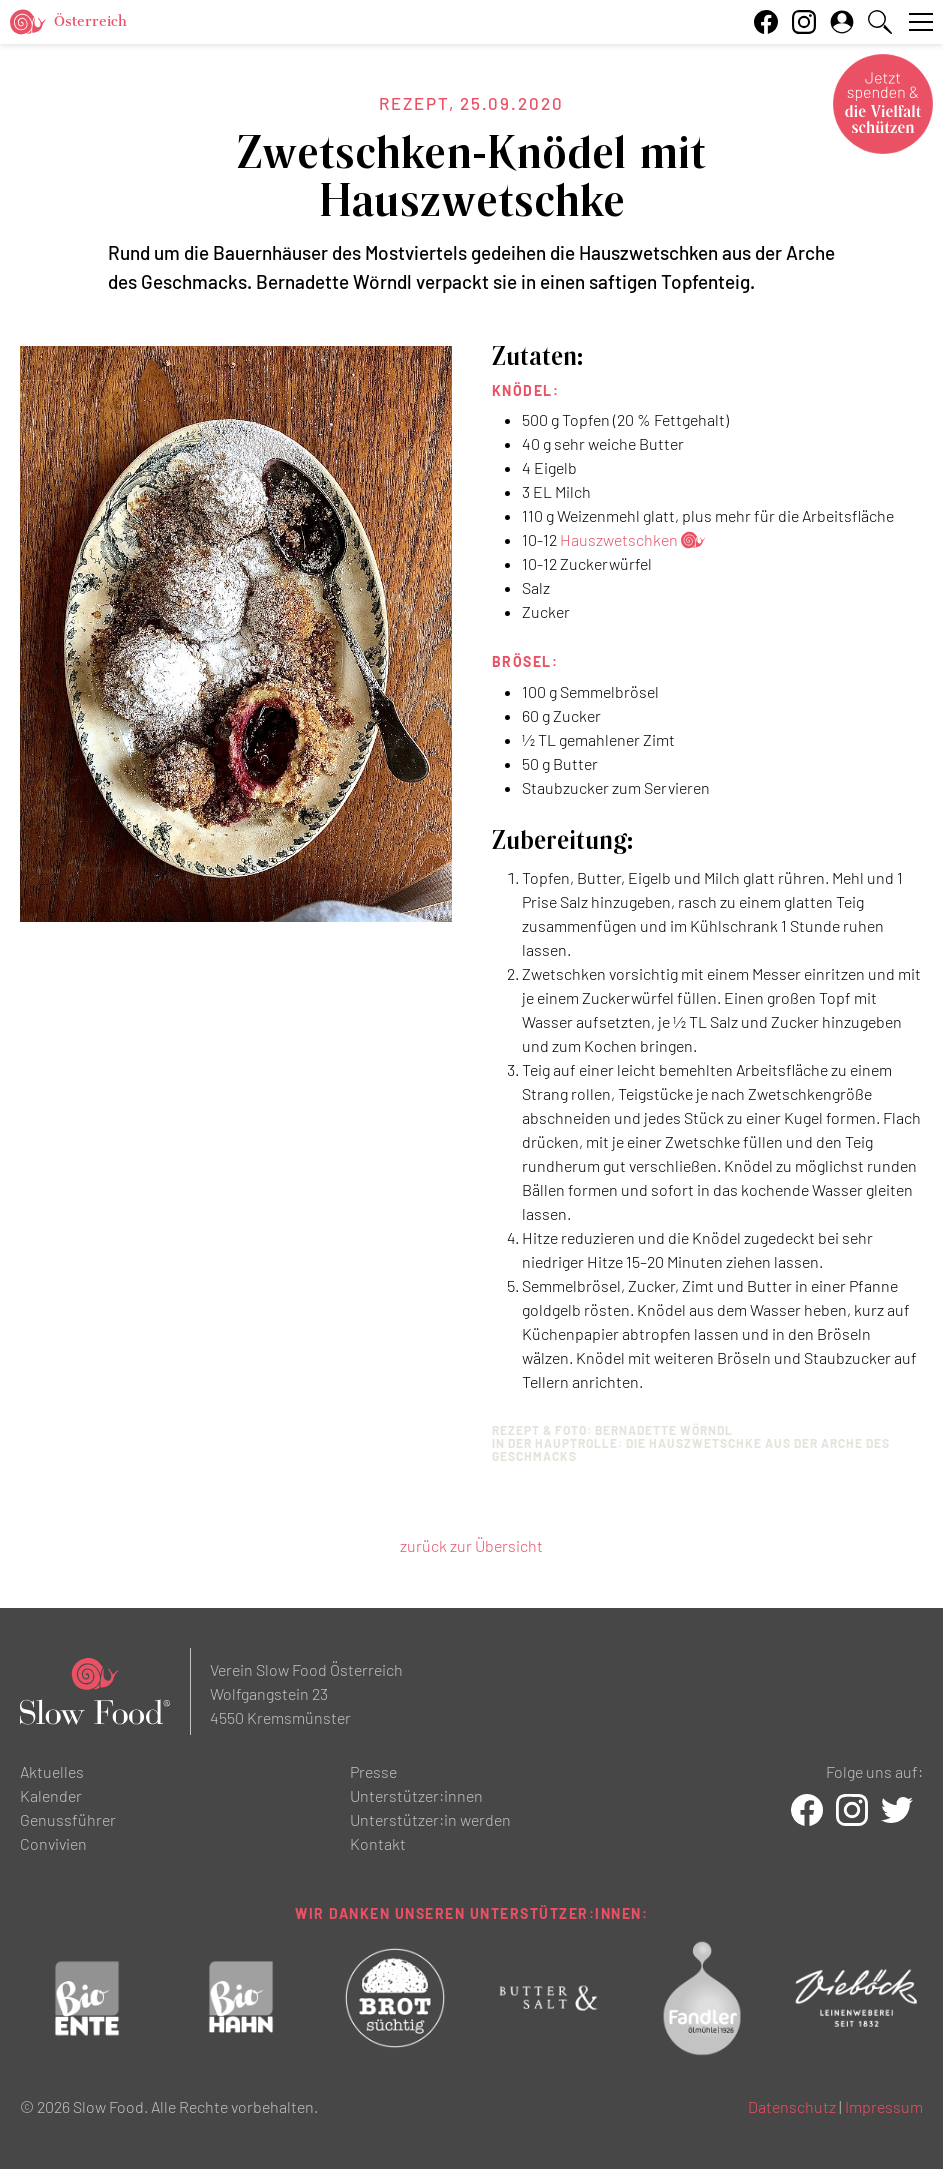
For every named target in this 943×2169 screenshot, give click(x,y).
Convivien (53, 1843)
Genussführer (68, 1819)
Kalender (51, 1795)
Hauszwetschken (619, 539)
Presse (373, 1771)
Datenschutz (792, 2106)
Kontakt (378, 1843)
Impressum (884, 2106)
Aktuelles (52, 1771)
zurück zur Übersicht (471, 1545)
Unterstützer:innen (416, 1795)
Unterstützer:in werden (430, 1819)
